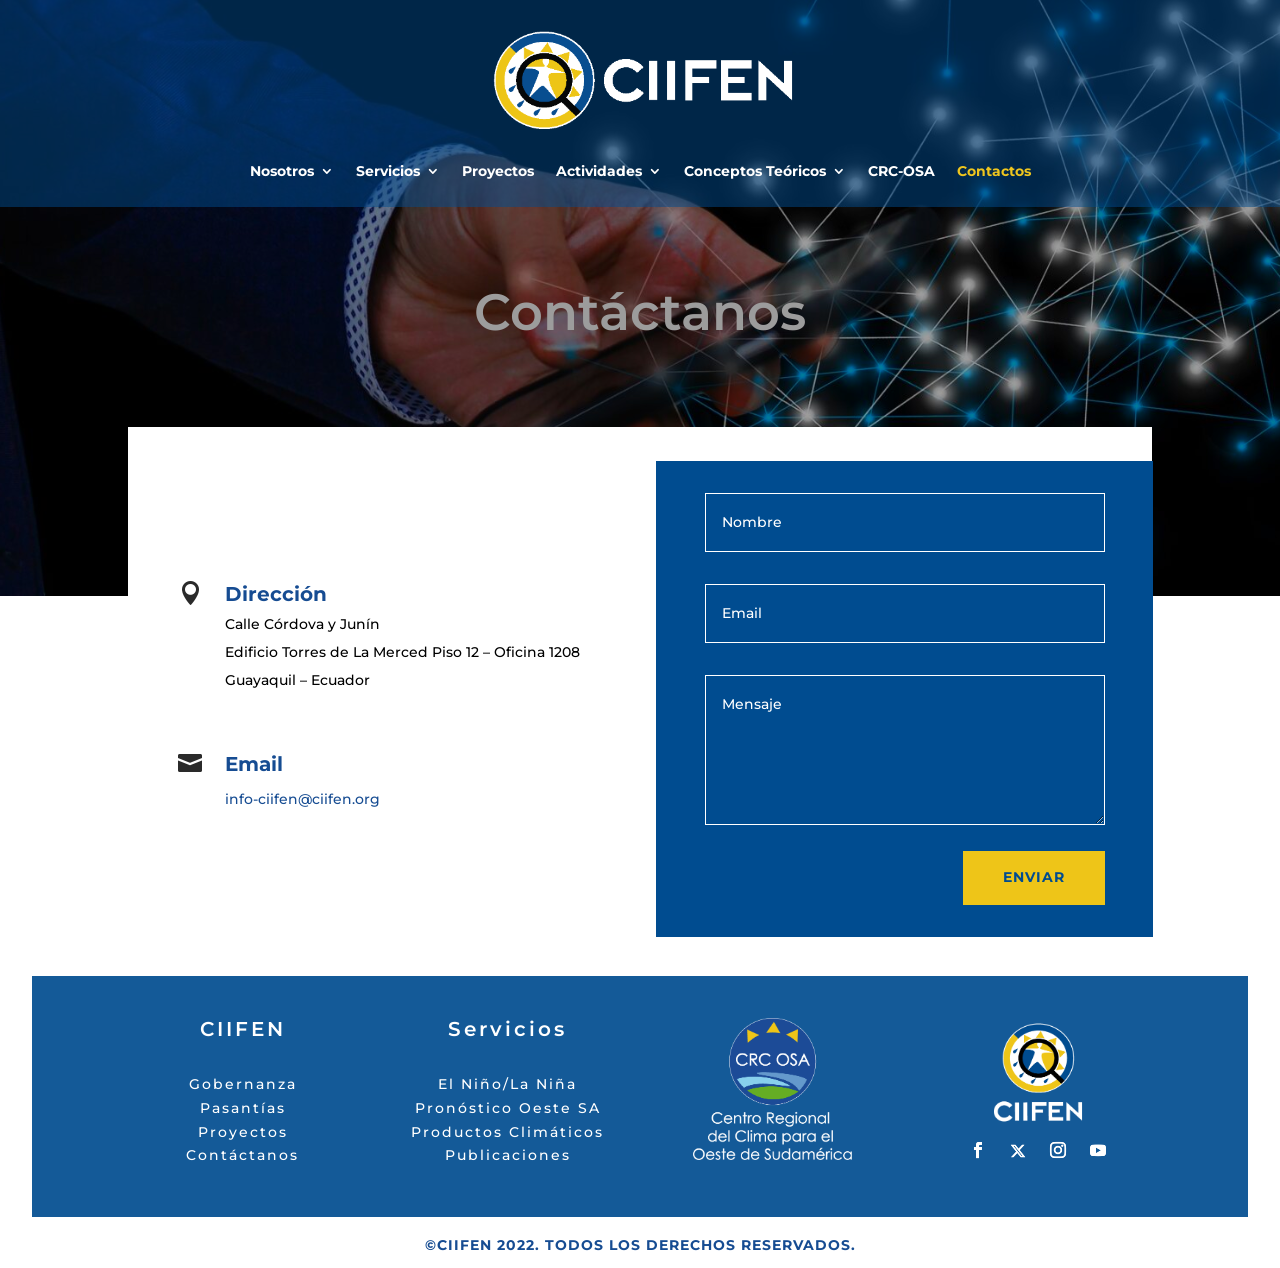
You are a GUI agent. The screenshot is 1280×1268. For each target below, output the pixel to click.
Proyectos (498, 172)
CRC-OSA (901, 172)
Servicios (388, 172)
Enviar (1034, 877)
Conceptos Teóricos (755, 172)
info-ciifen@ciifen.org (302, 799)
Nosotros (282, 172)
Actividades (599, 172)
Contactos (994, 172)
